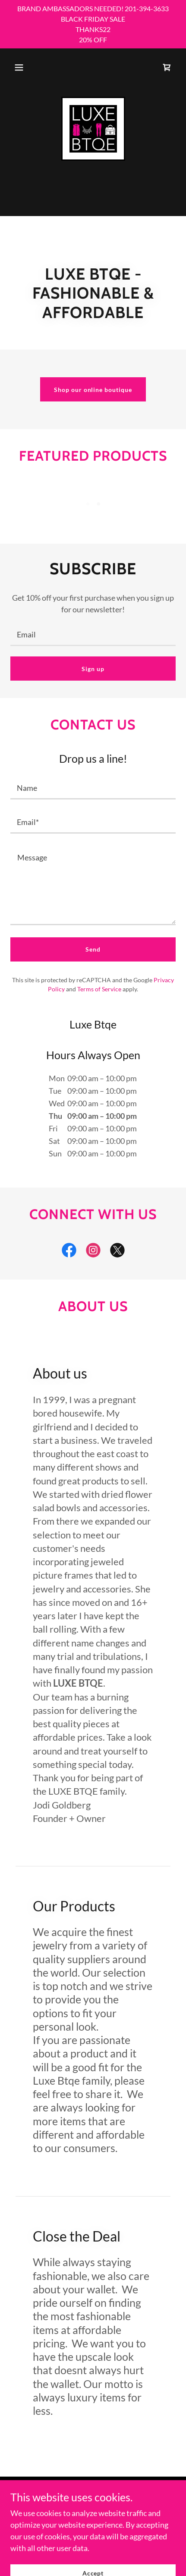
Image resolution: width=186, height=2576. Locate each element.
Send (93, 949)
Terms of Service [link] (99, 989)
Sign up (93, 668)
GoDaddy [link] (87, 2520)
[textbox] (93, 634)
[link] (167, 67)
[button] (19, 67)
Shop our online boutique (93, 389)
